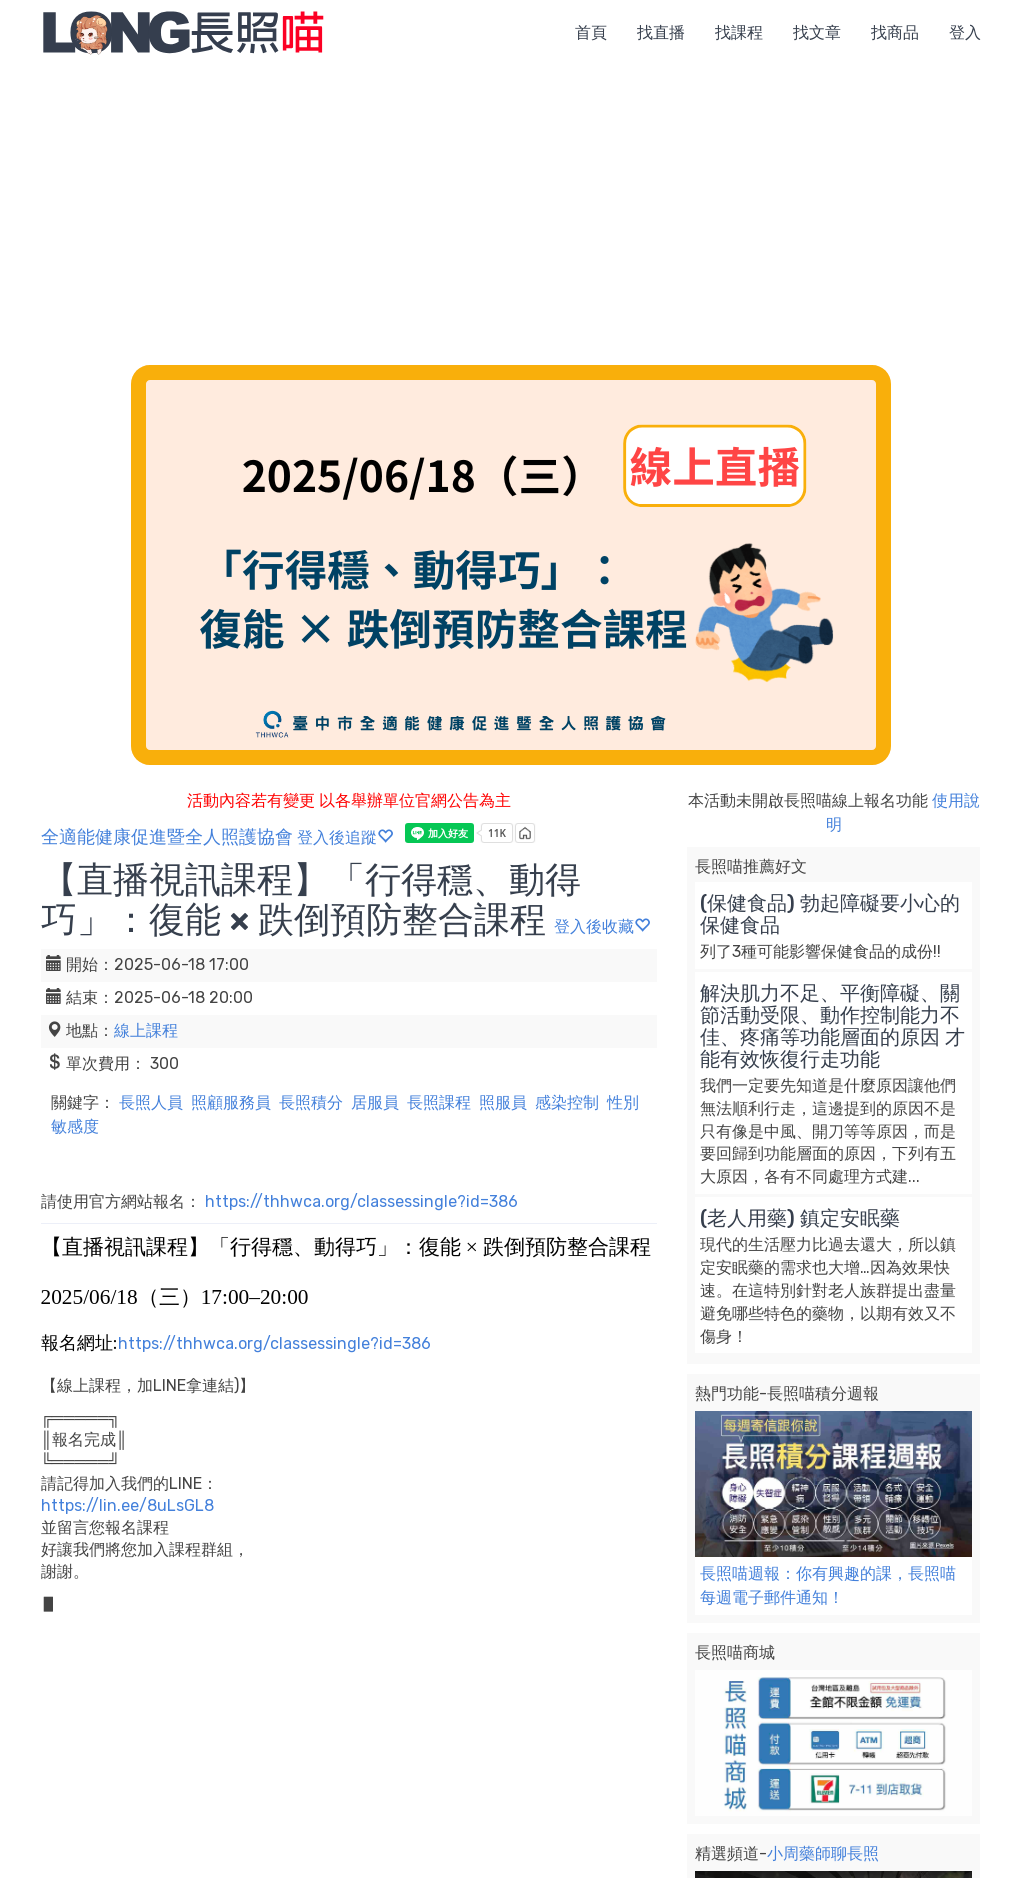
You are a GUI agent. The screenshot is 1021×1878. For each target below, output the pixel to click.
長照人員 (151, 1102)
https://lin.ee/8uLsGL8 (127, 1505)
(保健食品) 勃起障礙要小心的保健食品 (830, 914)
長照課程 (439, 1102)
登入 (965, 32)
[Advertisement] (510, 215)
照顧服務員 (231, 1102)
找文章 (817, 32)
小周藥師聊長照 (823, 1853)
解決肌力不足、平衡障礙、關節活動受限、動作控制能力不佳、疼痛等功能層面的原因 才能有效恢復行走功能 (832, 1026)
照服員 (503, 1102)
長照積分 (311, 1102)
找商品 (895, 32)
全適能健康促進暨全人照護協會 (167, 837)
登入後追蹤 (345, 837)
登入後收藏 (602, 926)
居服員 (375, 1102)
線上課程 (146, 1030)
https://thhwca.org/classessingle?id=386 (361, 1201)
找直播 (661, 32)
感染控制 (567, 1102)
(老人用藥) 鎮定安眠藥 (800, 1218)
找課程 (739, 32)
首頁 (591, 32)
